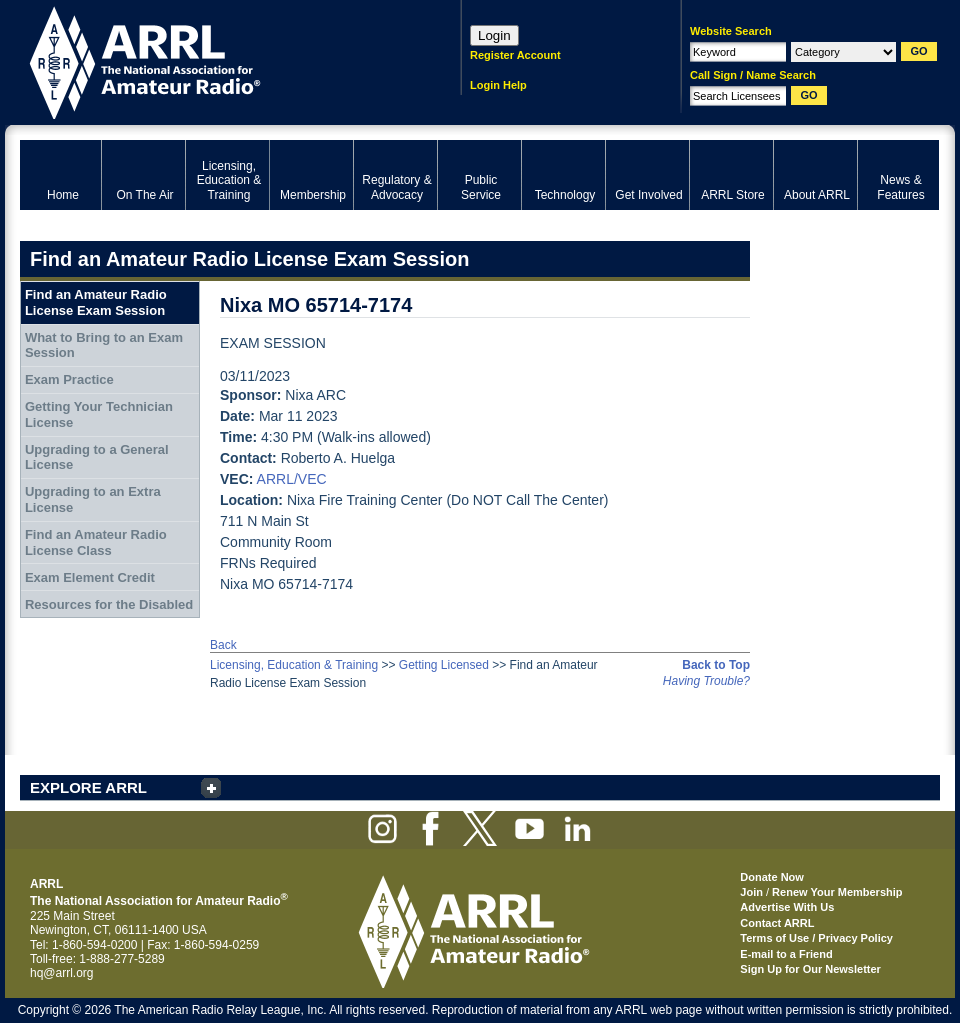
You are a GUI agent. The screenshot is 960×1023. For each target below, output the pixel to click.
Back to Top (716, 665)
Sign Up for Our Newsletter (810, 969)
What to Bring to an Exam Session (104, 345)
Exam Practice (69, 379)
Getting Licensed (444, 665)
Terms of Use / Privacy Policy (816, 938)
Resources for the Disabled (109, 604)
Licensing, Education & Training (294, 665)
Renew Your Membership (837, 892)
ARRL (214, 60)
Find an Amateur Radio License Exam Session (96, 302)
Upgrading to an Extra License (93, 499)
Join (751, 892)
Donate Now (772, 877)
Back (223, 645)
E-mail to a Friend (786, 954)
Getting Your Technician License (99, 414)
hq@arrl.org (62, 973)
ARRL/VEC (292, 479)
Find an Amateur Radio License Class (96, 542)
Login (494, 35)
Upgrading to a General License (97, 457)
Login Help (498, 85)
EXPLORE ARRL (88, 787)
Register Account (515, 55)
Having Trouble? (706, 681)
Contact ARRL (777, 923)
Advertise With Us (787, 907)
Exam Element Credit (90, 577)
